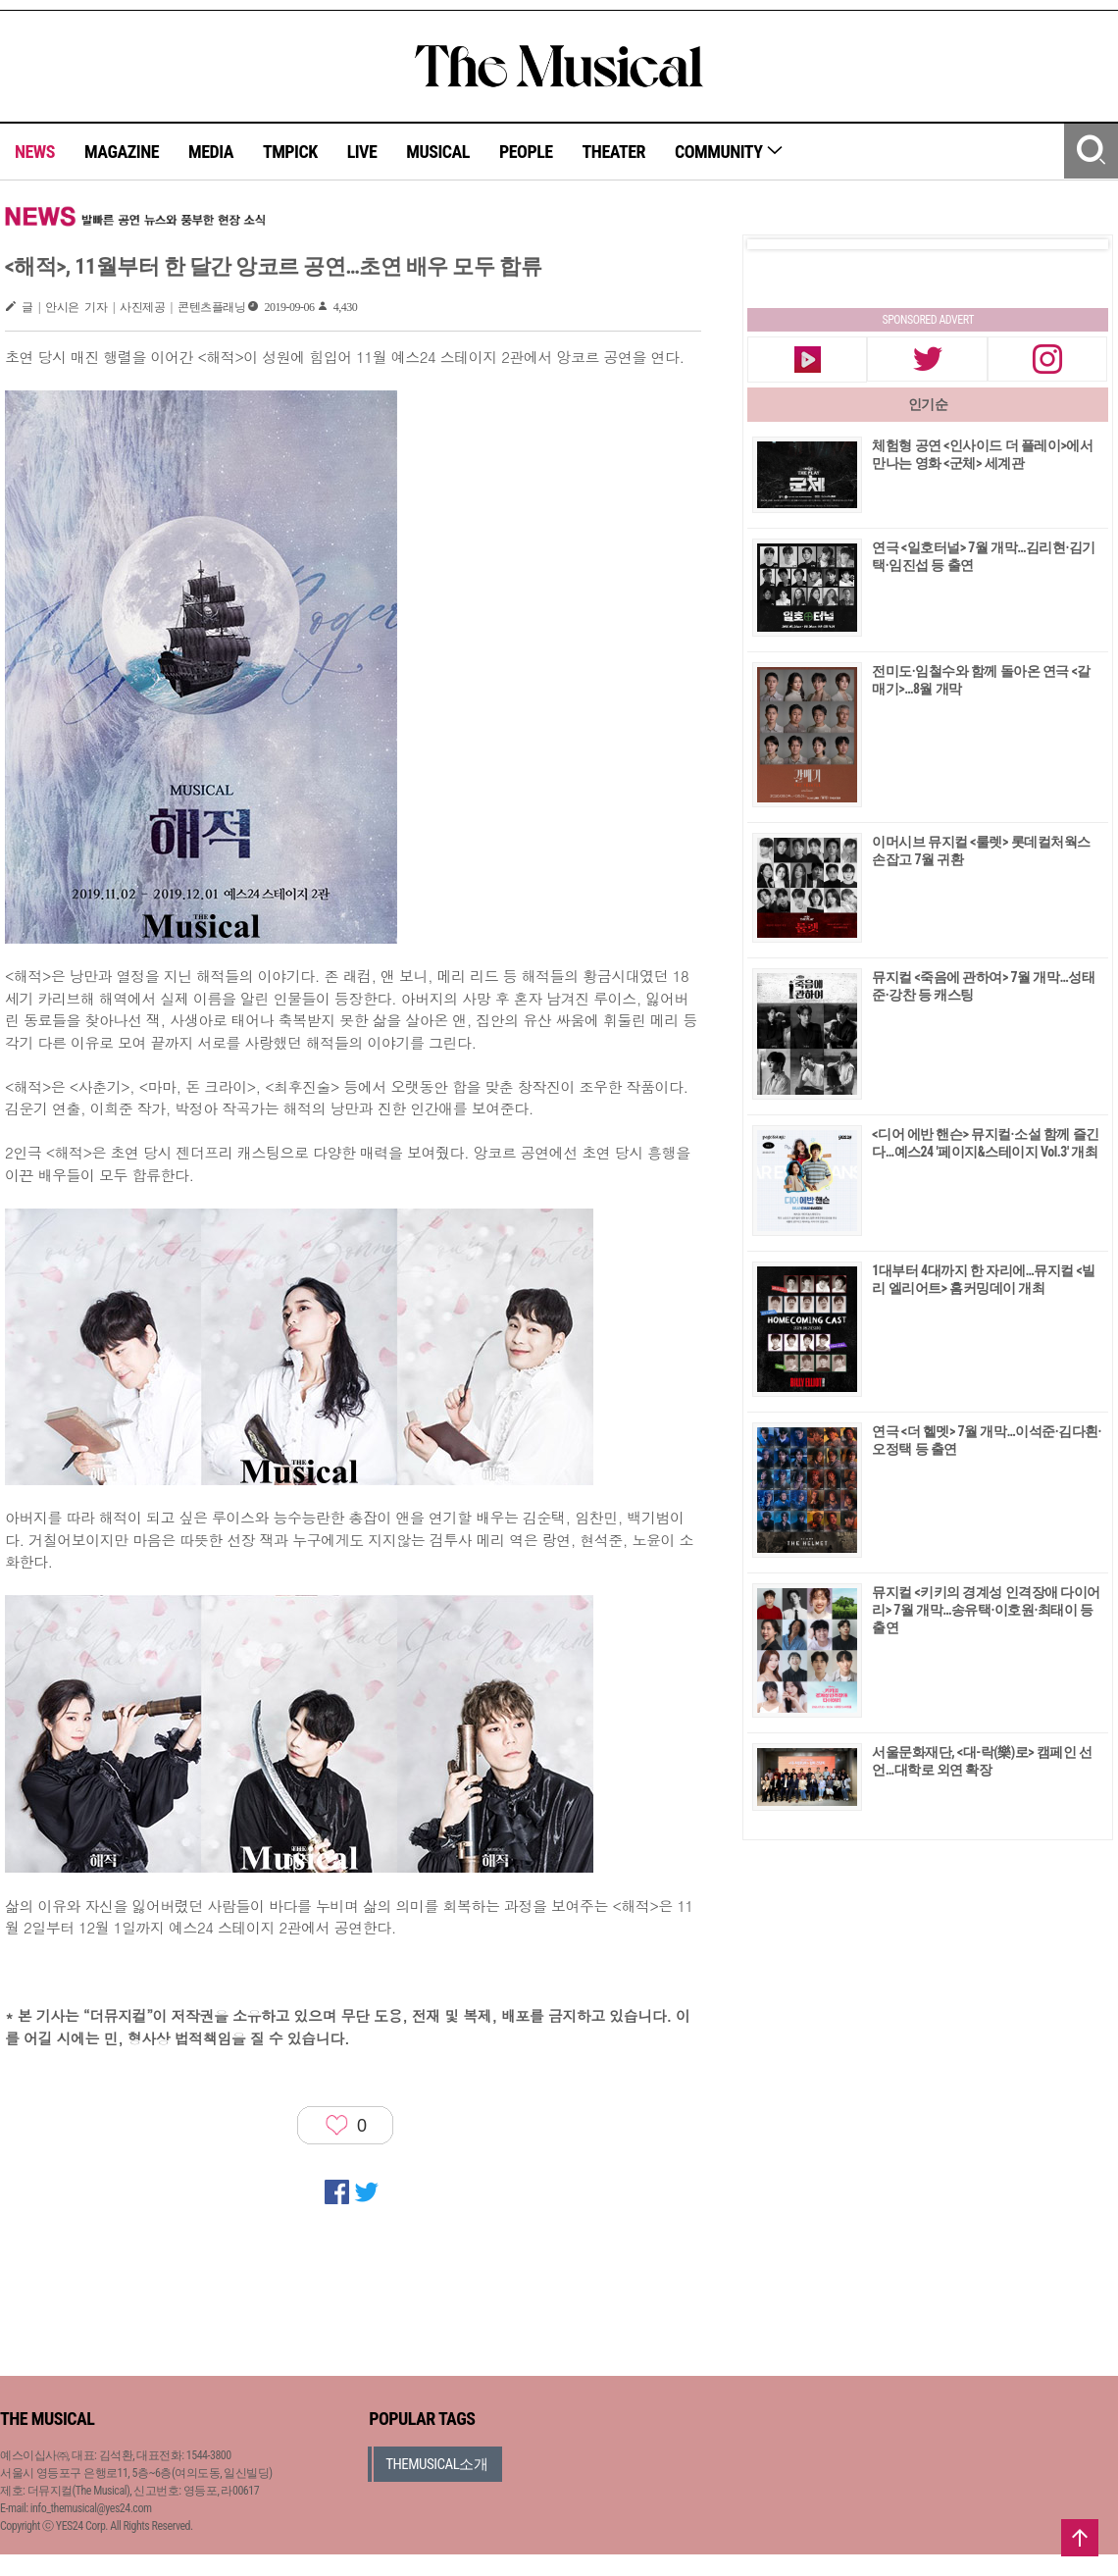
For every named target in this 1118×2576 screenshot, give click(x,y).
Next (1077, 244)
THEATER (614, 151)
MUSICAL (438, 151)
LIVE (362, 151)
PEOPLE (526, 151)
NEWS (35, 151)
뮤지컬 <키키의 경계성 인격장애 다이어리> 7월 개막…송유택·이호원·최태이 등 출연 (986, 1609)
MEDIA (210, 151)
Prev (777, 244)
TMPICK (290, 151)
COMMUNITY (729, 151)
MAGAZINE (121, 151)
